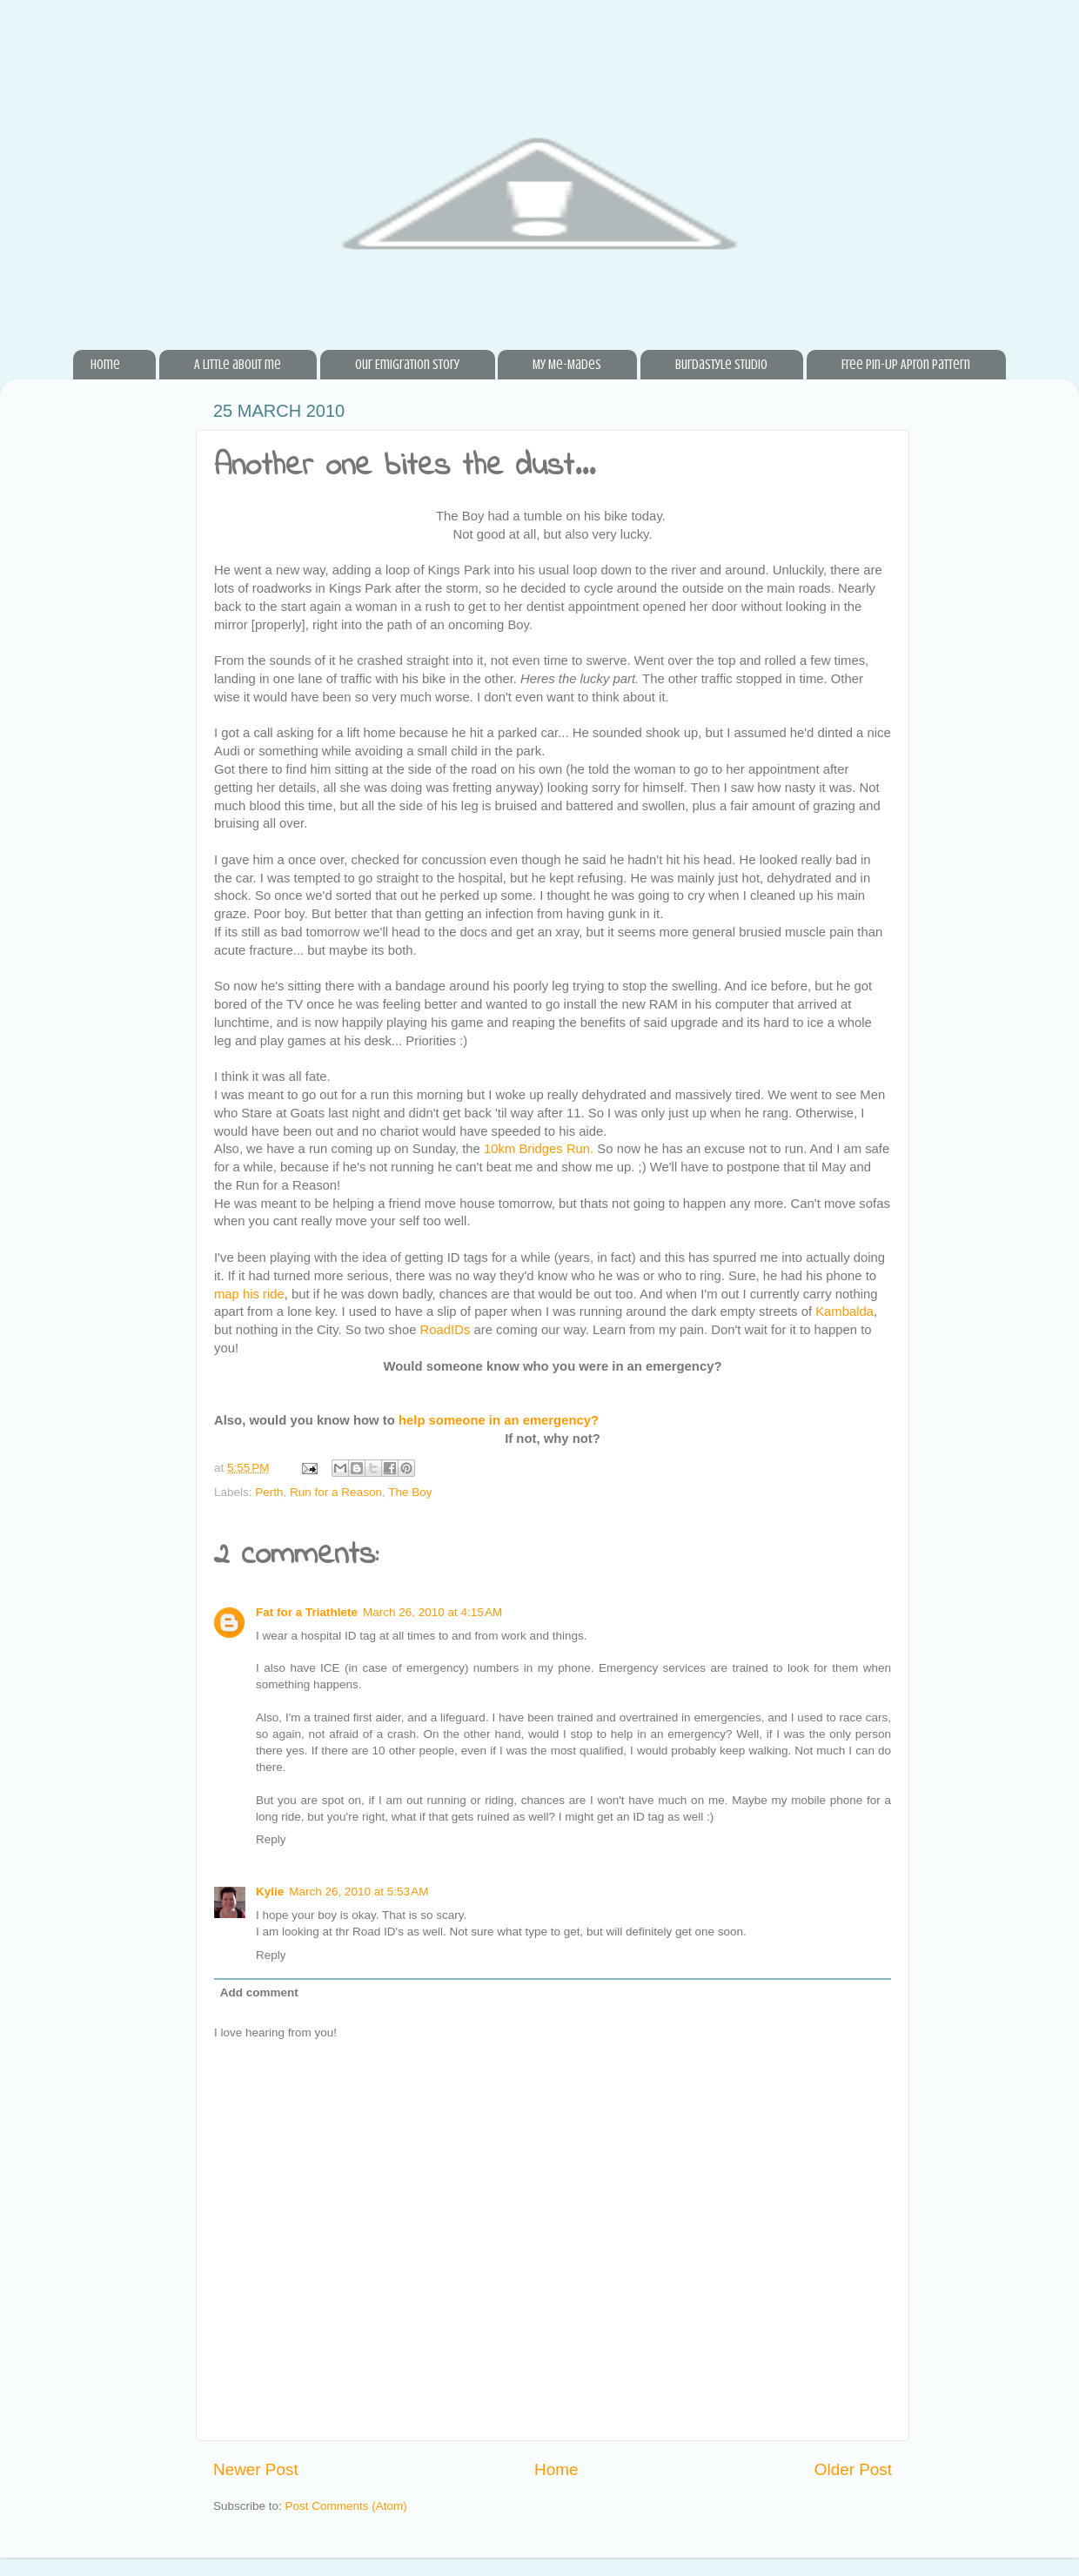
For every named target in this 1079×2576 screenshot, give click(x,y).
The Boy (410, 1492)
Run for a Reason (336, 1492)
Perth (269, 1492)
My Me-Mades (567, 364)
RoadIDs (445, 1330)
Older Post (853, 2469)
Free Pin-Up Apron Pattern (905, 364)
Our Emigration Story (407, 364)
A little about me (237, 364)
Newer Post (255, 2469)
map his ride (249, 1294)
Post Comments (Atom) (346, 2505)
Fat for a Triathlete (307, 1612)
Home (105, 364)
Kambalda (844, 1311)
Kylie (270, 1891)
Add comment (259, 1992)
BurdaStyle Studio (721, 364)
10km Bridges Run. (538, 1149)
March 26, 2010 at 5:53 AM (358, 1891)
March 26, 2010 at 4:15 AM (432, 1612)
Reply (271, 1839)
